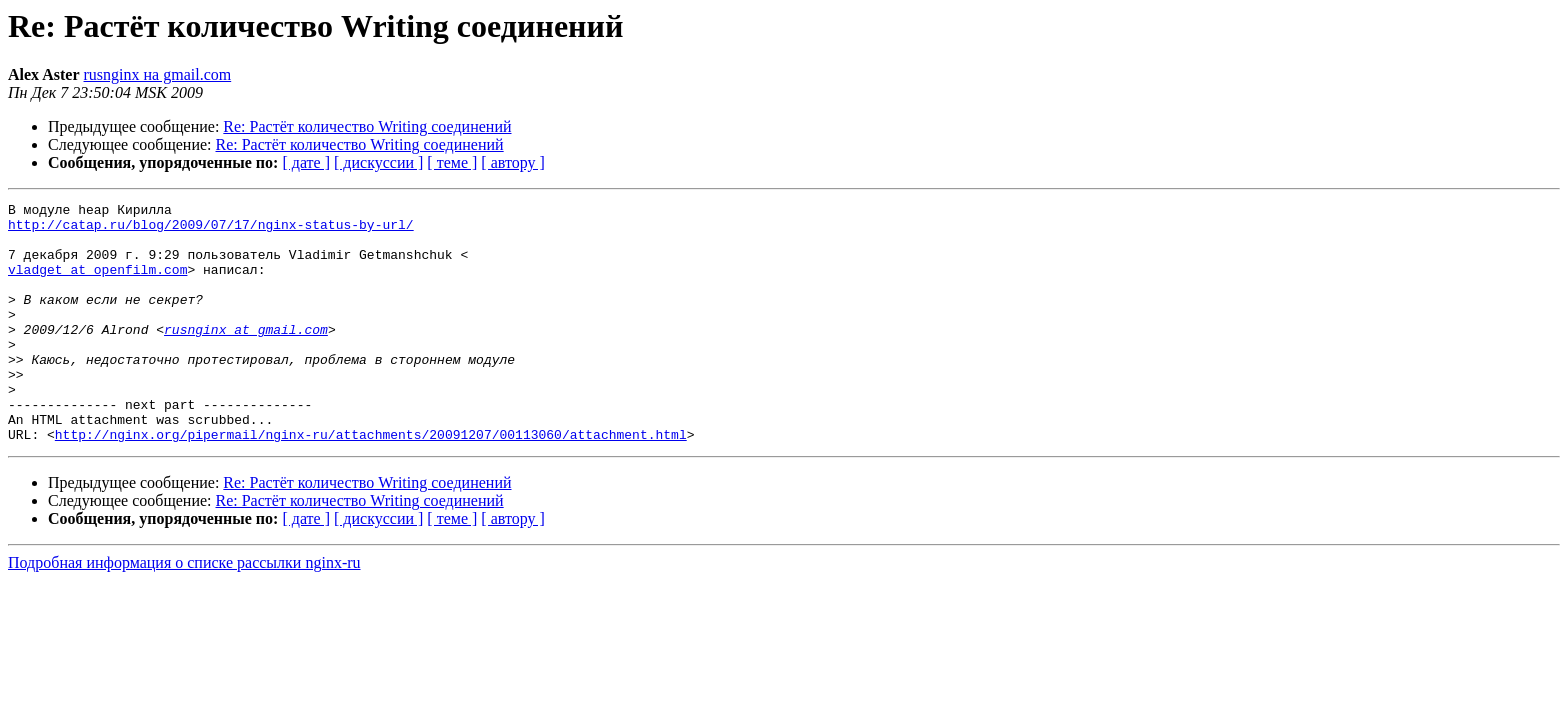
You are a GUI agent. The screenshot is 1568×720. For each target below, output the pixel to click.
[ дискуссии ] (378, 162)
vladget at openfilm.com (97, 284)
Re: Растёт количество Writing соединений (367, 126)
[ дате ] (306, 162)
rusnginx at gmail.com (246, 356)
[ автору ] (512, 162)
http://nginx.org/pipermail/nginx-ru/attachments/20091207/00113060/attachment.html (371, 482)
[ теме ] (452, 162)
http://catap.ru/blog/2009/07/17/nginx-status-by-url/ (211, 230)
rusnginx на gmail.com (158, 74)
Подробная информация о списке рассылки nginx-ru (184, 610)
